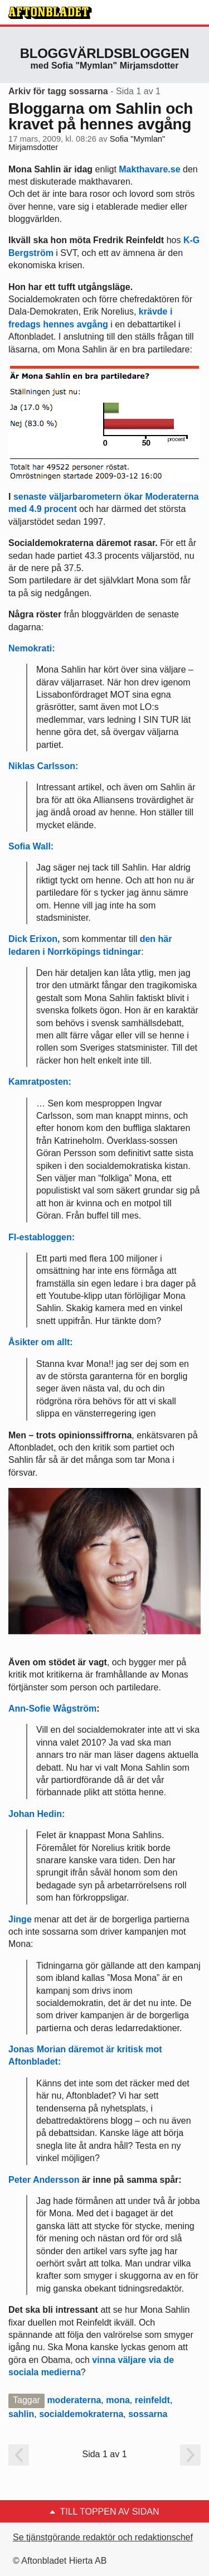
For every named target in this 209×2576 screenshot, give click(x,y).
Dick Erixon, (34, 939)
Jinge (20, 1919)
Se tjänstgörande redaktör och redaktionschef (103, 2537)
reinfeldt (152, 2400)
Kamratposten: (39, 1081)
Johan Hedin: (36, 1814)
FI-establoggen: (41, 1237)
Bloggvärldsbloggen (104, 53)
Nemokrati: (31, 648)
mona (118, 2400)
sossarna (147, 2414)
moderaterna (74, 2400)
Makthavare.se (149, 169)
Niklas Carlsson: (43, 766)
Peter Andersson (43, 2179)
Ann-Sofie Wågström (52, 1708)
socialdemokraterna (81, 2414)
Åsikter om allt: (40, 1342)
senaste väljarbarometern (67, 496)
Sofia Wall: (31, 846)
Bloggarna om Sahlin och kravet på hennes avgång (100, 116)
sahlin (21, 2414)
